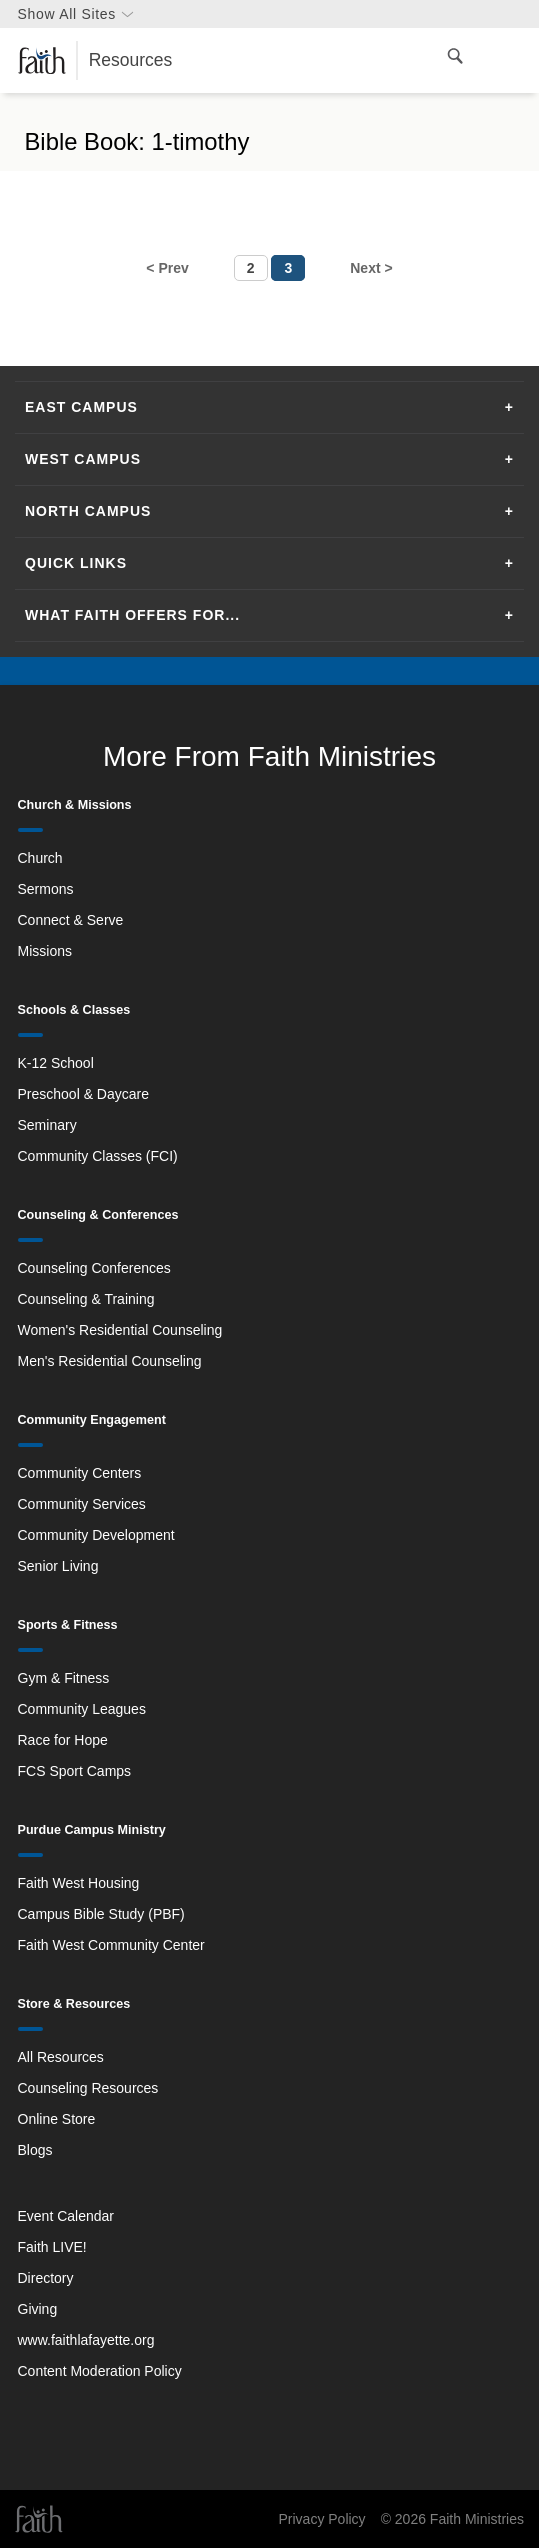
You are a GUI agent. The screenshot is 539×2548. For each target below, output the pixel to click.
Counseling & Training (86, 1299)
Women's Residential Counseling (120, 1330)
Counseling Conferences (94, 1268)
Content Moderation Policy (100, 2371)
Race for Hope (63, 1740)
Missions (45, 951)
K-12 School (56, 1063)
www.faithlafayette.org (86, 2340)
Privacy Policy (321, 2519)
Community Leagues (82, 1709)
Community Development (96, 1535)
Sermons (46, 889)
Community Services (82, 1504)
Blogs (35, 2150)
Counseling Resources (88, 2088)
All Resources (61, 2057)
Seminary (47, 1125)
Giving (38, 2309)
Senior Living (58, 1566)
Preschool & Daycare (84, 1094)
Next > (371, 268)
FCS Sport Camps (75, 1771)
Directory (46, 2278)
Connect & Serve (71, 920)
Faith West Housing (79, 1883)
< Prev (167, 268)
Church (40, 858)
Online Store (57, 2119)
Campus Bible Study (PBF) (101, 1914)
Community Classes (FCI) (98, 1156)
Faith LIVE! (52, 2247)
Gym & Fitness (64, 1678)
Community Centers (80, 1473)
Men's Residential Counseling (110, 1361)
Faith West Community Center (111, 1945)
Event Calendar (66, 2216)
